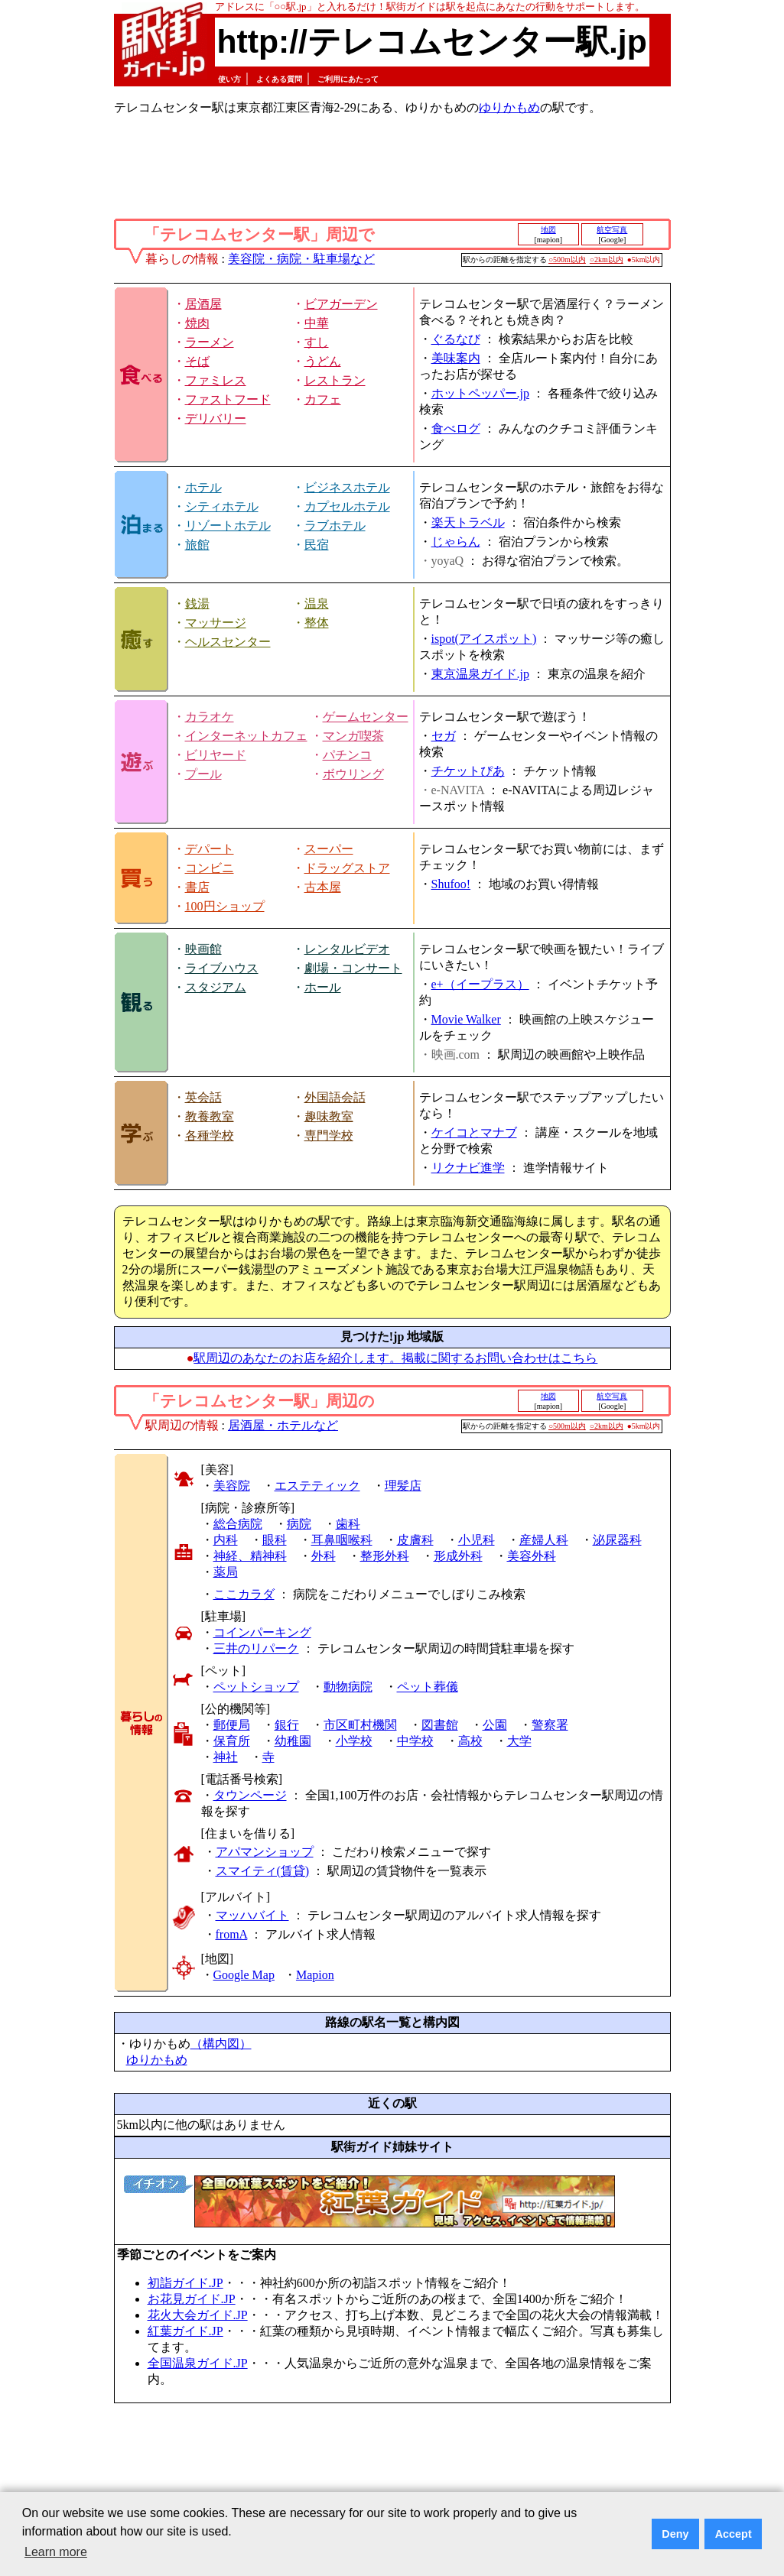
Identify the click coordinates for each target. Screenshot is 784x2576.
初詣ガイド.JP (185, 2282)
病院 (299, 1523)
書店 (197, 887)
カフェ (322, 399)
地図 (548, 229)
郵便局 (231, 1724)
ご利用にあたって (348, 79)
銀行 (287, 1724)
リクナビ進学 (468, 1167)
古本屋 (322, 887)
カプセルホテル (347, 506)
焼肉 (197, 322)
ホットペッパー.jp (480, 393)
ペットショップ (256, 1686)
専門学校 (328, 1135)
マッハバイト (252, 1915)
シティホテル (222, 506)
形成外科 (458, 1555)
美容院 (231, 1485)
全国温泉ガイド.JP (198, 2363)
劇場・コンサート (353, 968)
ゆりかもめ (509, 107)
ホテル (203, 487)
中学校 (415, 1740)
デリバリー (215, 418)
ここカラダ (244, 1594)
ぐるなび (455, 339)
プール (203, 773)
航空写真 (612, 229)
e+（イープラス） (480, 984)
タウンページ (250, 1795)
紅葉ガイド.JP (185, 2331)
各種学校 (209, 1135)
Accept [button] (733, 2534)
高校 (470, 1740)
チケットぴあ (468, 770)
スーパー (328, 848)
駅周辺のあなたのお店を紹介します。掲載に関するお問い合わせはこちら (395, 1357)
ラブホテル (335, 525)
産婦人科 (543, 1539)
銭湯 (197, 603)
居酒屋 (203, 303)
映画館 (203, 948)
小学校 (354, 1740)
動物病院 (348, 1686)
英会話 (203, 1097)
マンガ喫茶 (353, 735)
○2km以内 (606, 259)
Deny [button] (675, 2534)
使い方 (229, 79)
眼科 (274, 1539)
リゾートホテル (228, 525)
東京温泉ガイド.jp (480, 673)
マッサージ (215, 622)
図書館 (439, 1724)
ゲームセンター (365, 716)
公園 (495, 1724)
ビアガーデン (341, 303)
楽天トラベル (468, 522)
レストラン (335, 380)
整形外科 (384, 1555)
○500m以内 (567, 259)
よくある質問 (279, 79)
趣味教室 (328, 1116)
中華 (316, 322)
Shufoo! (451, 884)
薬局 (225, 1571)
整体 (316, 622)
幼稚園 (293, 1740)
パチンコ (347, 754)
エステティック (317, 1485)
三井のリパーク (256, 1648)
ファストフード (228, 399)
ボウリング (353, 773)
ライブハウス (222, 968)
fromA (232, 1934)
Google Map (244, 1974)
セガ (443, 735)
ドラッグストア (347, 867)
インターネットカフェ (246, 735)
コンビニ (209, 867)
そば (197, 361)
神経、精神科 (250, 1555)
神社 (225, 1756)
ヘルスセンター (228, 641)
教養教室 (209, 1116)
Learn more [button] (55, 2551)
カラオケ (209, 716)
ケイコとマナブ (474, 1132)
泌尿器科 (617, 1539)
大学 (519, 1740)
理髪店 (403, 1485)
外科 (323, 1555)
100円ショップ (225, 906)
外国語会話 (335, 1097)
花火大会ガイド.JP (198, 2314)
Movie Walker (466, 1019)
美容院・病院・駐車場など (301, 258)
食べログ (455, 428)
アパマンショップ (265, 1851)
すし (316, 342)
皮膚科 (415, 1539)
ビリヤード (215, 754)
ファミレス (215, 380)
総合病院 (237, 1523)
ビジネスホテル (347, 487)
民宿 (316, 544)
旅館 (197, 544)
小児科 (476, 1539)
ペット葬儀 (427, 1686)
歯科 (348, 1523)
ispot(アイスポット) (484, 638)
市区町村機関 (360, 1724)
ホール (322, 987)
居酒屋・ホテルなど (283, 1425)
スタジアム (215, 987)
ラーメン (209, 342)
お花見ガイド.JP (192, 2298)
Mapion (315, 1974)
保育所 (231, 1740)
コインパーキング (262, 1632)
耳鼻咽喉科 (341, 1539)
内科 (225, 1539)
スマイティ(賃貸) (263, 1870)
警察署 (550, 1724)
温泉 (316, 603)
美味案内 (455, 358)
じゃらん (455, 541)
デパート (209, 848)
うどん (322, 361)
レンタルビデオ (347, 948)
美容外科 (531, 1555)
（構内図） (221, 2043)
